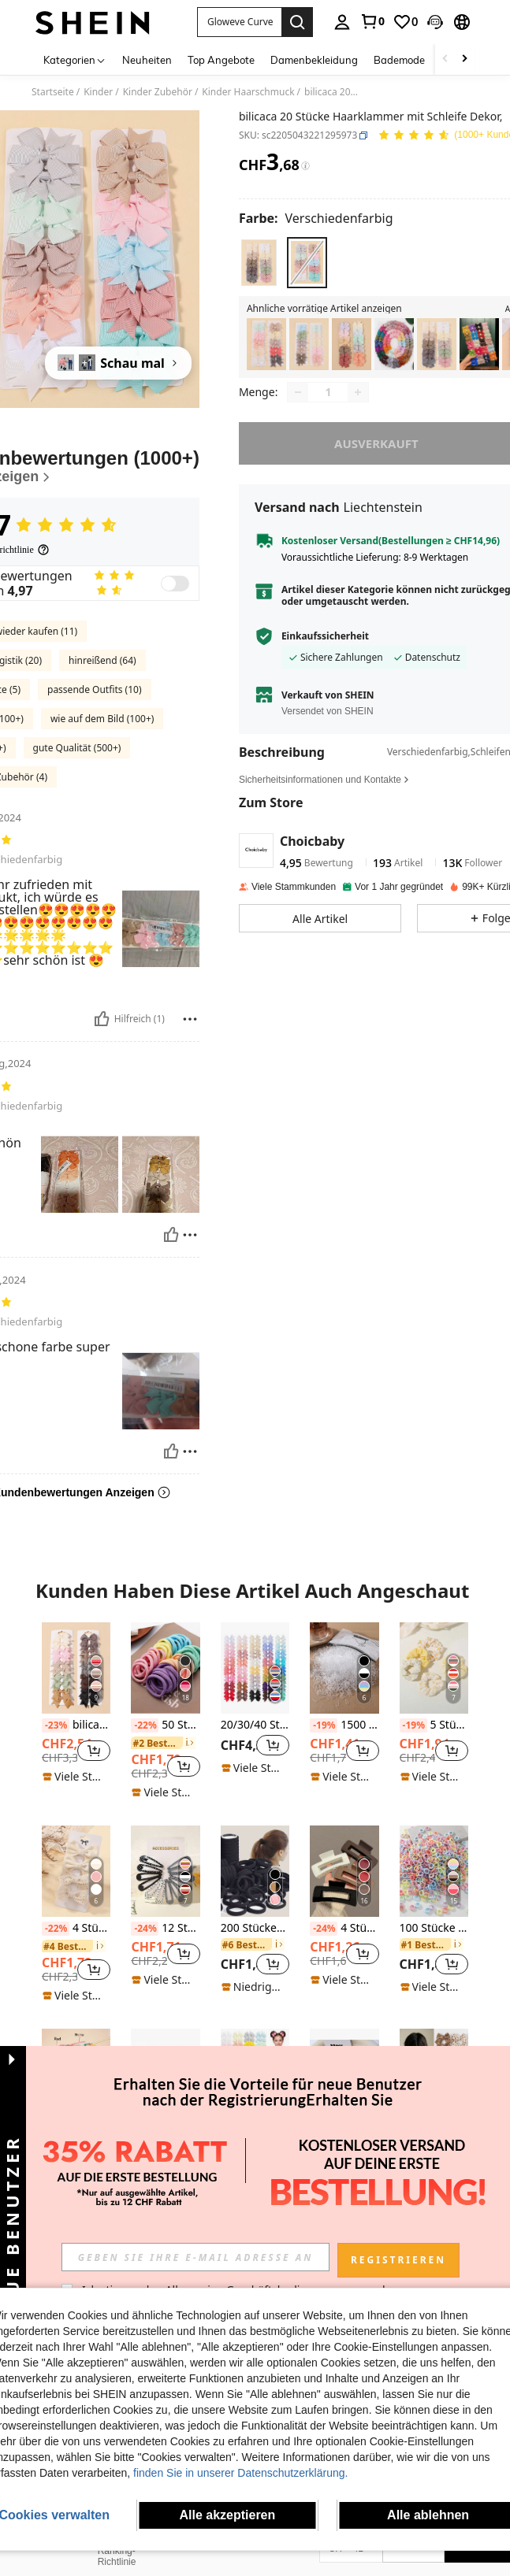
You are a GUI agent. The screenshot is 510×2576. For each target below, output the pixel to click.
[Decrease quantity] (298, 403)
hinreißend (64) (102, 660)
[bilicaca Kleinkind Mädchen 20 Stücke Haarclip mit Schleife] (436, 344)
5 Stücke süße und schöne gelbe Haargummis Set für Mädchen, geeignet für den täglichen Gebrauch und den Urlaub (434, 1725)
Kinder (98, 92)
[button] (239, 22)
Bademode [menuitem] (399, 60)
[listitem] (266, 344)
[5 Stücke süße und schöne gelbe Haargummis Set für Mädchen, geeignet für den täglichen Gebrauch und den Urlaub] (434, 1668)
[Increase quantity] (358, 403)
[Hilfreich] (101, 1019)
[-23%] (55, 1725)
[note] (76, 1777)
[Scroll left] (445, 59)
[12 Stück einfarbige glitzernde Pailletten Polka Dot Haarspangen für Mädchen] (165, 1871)
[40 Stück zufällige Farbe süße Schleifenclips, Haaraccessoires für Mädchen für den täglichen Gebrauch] (255, 2074)
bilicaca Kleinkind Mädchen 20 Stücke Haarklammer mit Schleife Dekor (76, 1725)
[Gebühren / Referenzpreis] (305, 166)
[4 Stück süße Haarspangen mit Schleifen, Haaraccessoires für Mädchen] (76, 1871)
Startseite (53, 92)
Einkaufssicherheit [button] (325, 647)
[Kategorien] (74, 59)
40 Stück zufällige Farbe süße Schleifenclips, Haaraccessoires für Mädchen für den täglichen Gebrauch (255, 2132)
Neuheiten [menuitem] (147, 60)
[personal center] (342, 22)
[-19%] (323, 1725)
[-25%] (413, 2132)
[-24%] (144, 1929)
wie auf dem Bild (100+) (102, 718)
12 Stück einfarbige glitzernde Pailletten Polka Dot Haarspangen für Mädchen (165, 1929)
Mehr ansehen (255, 2233)
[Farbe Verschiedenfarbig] (316, 218)
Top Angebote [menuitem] (221, 60)
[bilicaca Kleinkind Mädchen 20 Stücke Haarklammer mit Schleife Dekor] (266, 344)
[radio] (259, 262)
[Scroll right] (464, 59)
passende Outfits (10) (94, 689)
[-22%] (144, 1725)
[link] (372, 21)
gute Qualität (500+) (77, 747)
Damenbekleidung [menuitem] (314, 60)
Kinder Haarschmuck (248, 92)
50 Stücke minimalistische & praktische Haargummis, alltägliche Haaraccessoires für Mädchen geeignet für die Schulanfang (165, 1725)
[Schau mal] (118, 363)
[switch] (175, 583)
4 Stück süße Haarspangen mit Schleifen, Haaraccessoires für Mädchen (76, 1929)
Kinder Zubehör (157, 92)
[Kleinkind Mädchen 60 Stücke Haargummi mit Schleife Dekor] (394, 344)
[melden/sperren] (190, 1019)
